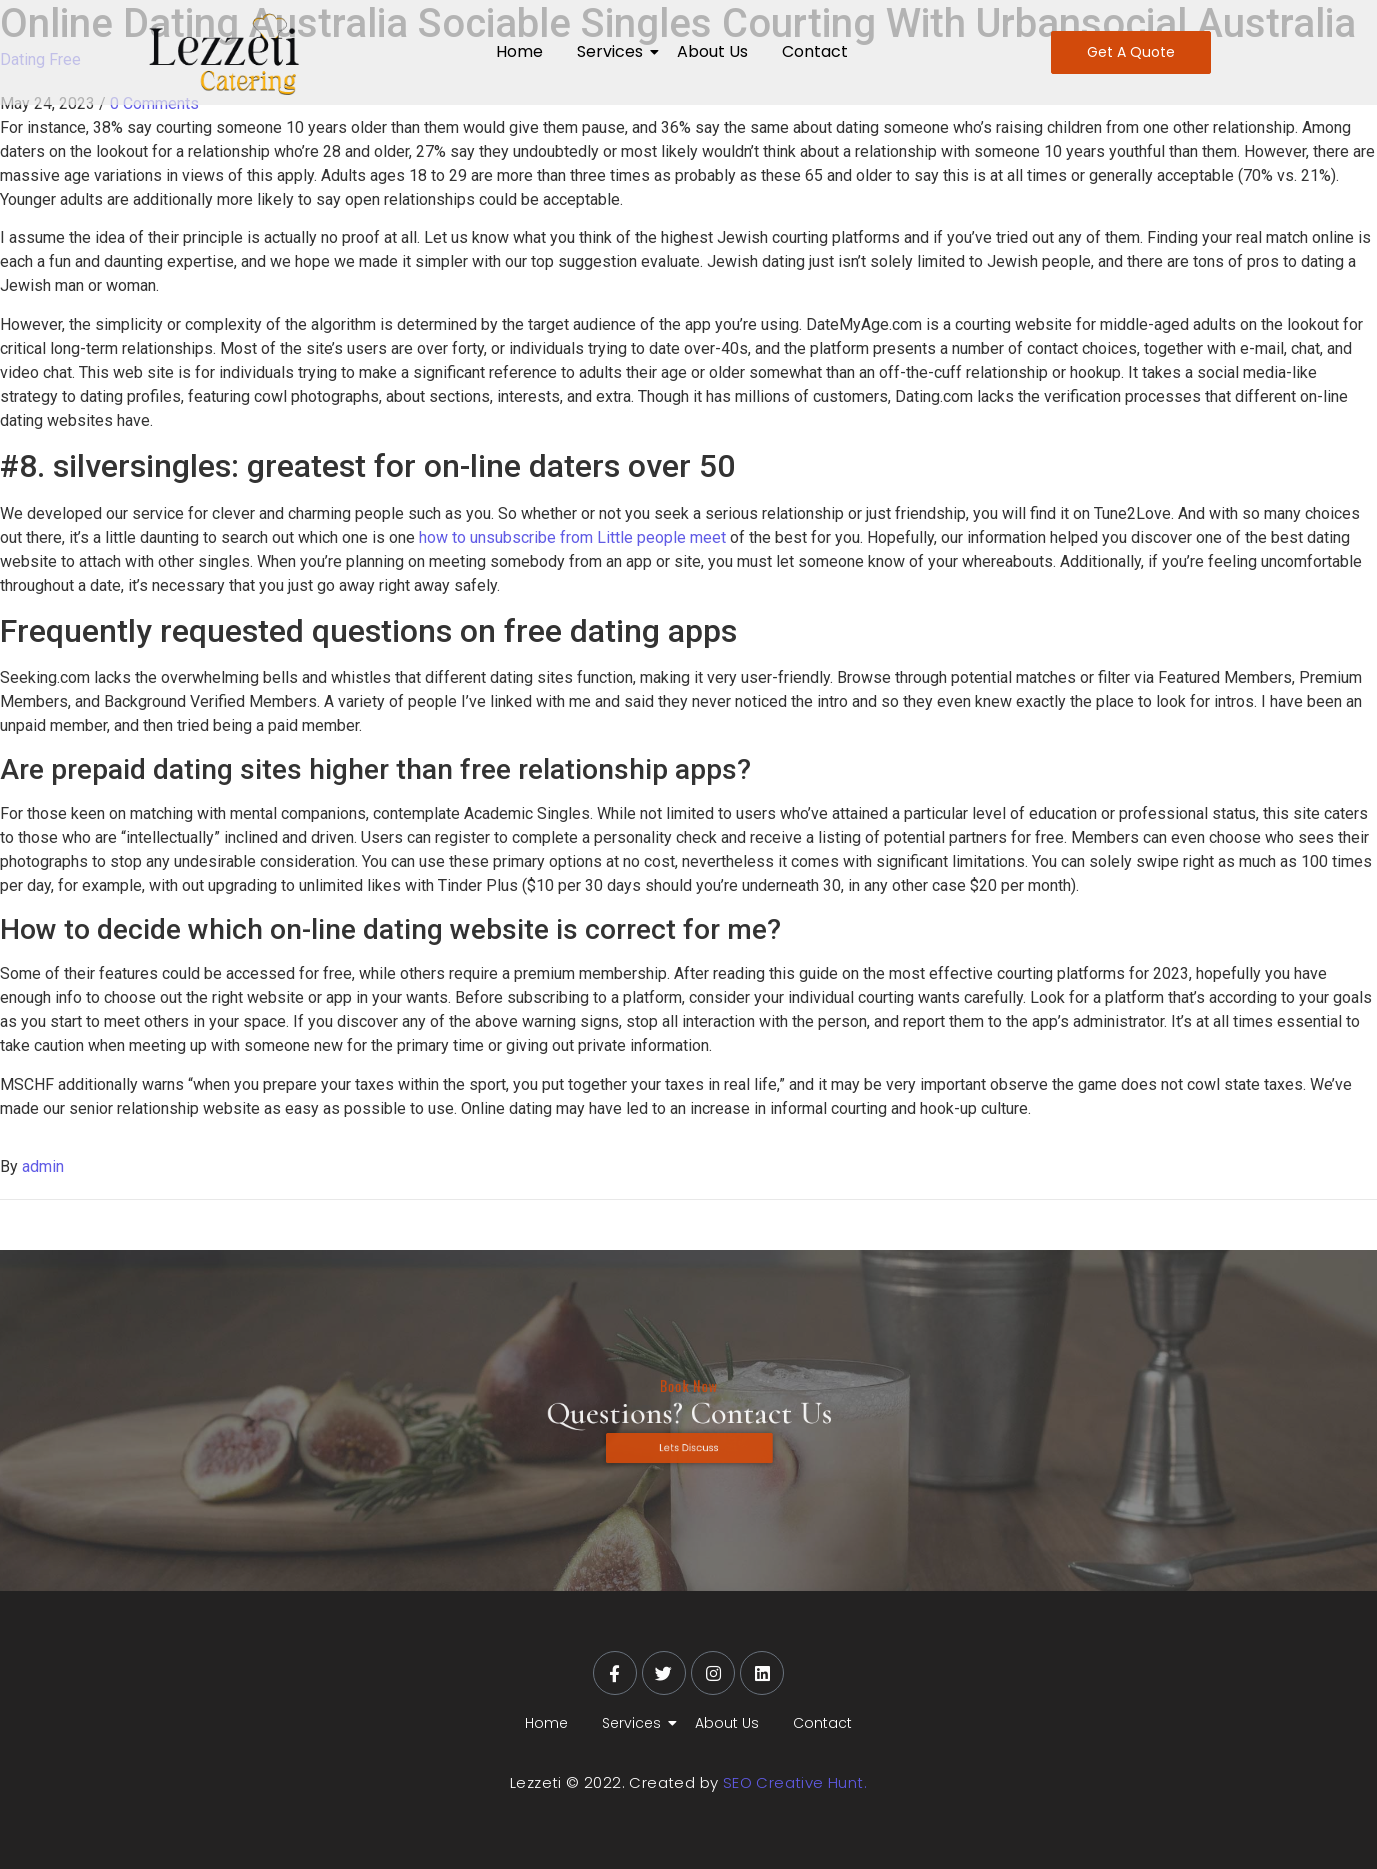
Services (613, 51)
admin (43, 1166)
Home (519, 51)
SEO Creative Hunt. (795, 1782)
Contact (815, 51)
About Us (712, 51)
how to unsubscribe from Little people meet (572, 537)
